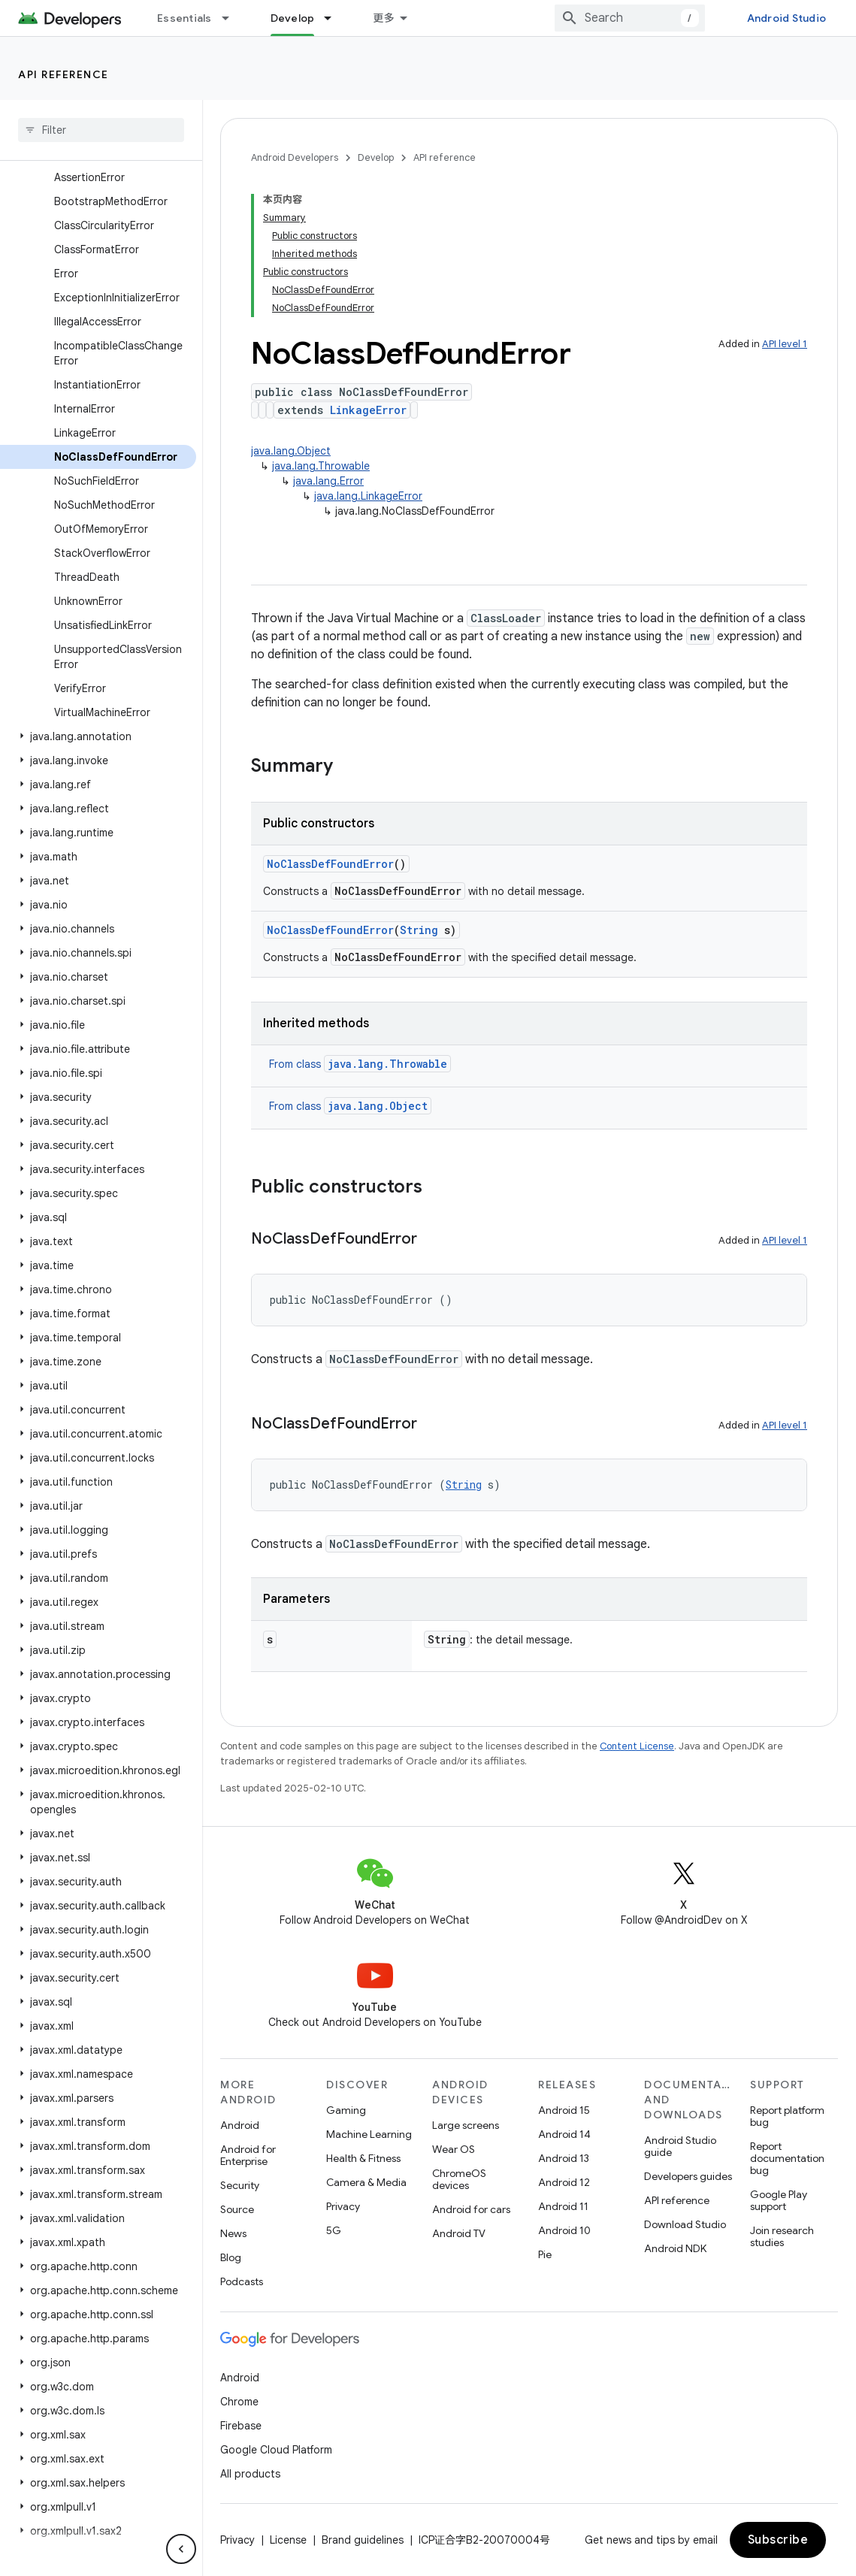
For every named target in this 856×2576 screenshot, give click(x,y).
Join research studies (782, 2236)
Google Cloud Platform (276, 2450)
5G (333, 2230)
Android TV (458, 2233)
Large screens (465, 2125)
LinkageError (368, 410)
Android (239, 2125)
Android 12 (564, 2182)
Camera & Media (366, 2182)
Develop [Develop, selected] (293, 18)
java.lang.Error (328, 481)
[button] (98, 736)
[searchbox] (101, 130)
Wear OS (453, 2149)
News (233, 2233)
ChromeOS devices (459, 2179)
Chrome (239, 2401)
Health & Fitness (363, 2158)
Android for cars (471, 2209)
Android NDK (675, 2248)
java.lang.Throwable (321, 466)
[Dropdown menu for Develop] (334, 18)
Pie (545, 2254)
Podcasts (241, 2281)
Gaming (346, 2110)
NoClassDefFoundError (330, 864)
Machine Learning (369, 2134)
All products (250, 2474)
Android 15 (564, 2110)
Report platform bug (787, 2116)
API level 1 (784, 343)
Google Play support (778, 2200)
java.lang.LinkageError (368, 496)
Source (237, 2209)
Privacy (343, 2206)
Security (239, 2185)
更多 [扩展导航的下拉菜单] (384, 18)
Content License (637, 1746)
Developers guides (688, 2176)
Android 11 (563, 2206)
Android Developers (294, 157)
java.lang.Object (291, 451)
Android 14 (564, 2134)
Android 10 (564, 2230)
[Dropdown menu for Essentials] (232, 18)
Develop (376, 157)
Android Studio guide (680, 2146)
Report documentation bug (787, 2158)
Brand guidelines (363, 2540)
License (288, 2540)
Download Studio (685, 2224)
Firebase (241, 2425)
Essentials (184, 18)
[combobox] (630, 18)
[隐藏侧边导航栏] (181, 2549)
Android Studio (787, 18)
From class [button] (360, 1064)
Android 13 (563, 2158)
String (419, 930)
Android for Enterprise (248, 2155)
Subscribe (778, 2539)
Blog (230, 2257)
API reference (63, 74)
